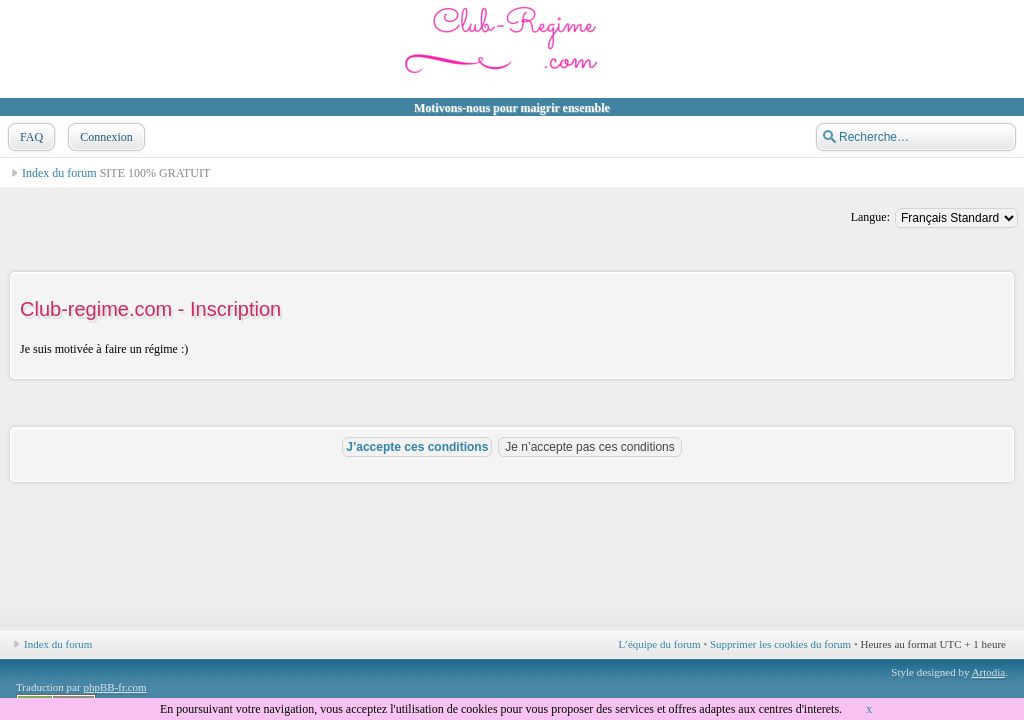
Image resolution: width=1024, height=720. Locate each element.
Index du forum (59, 173)
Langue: (870, 217)
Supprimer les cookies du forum (780, 644)
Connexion (104, 137)
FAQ (29, 137)
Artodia (989, 672)
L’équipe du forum (660, 644)
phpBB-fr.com (114, 687)
